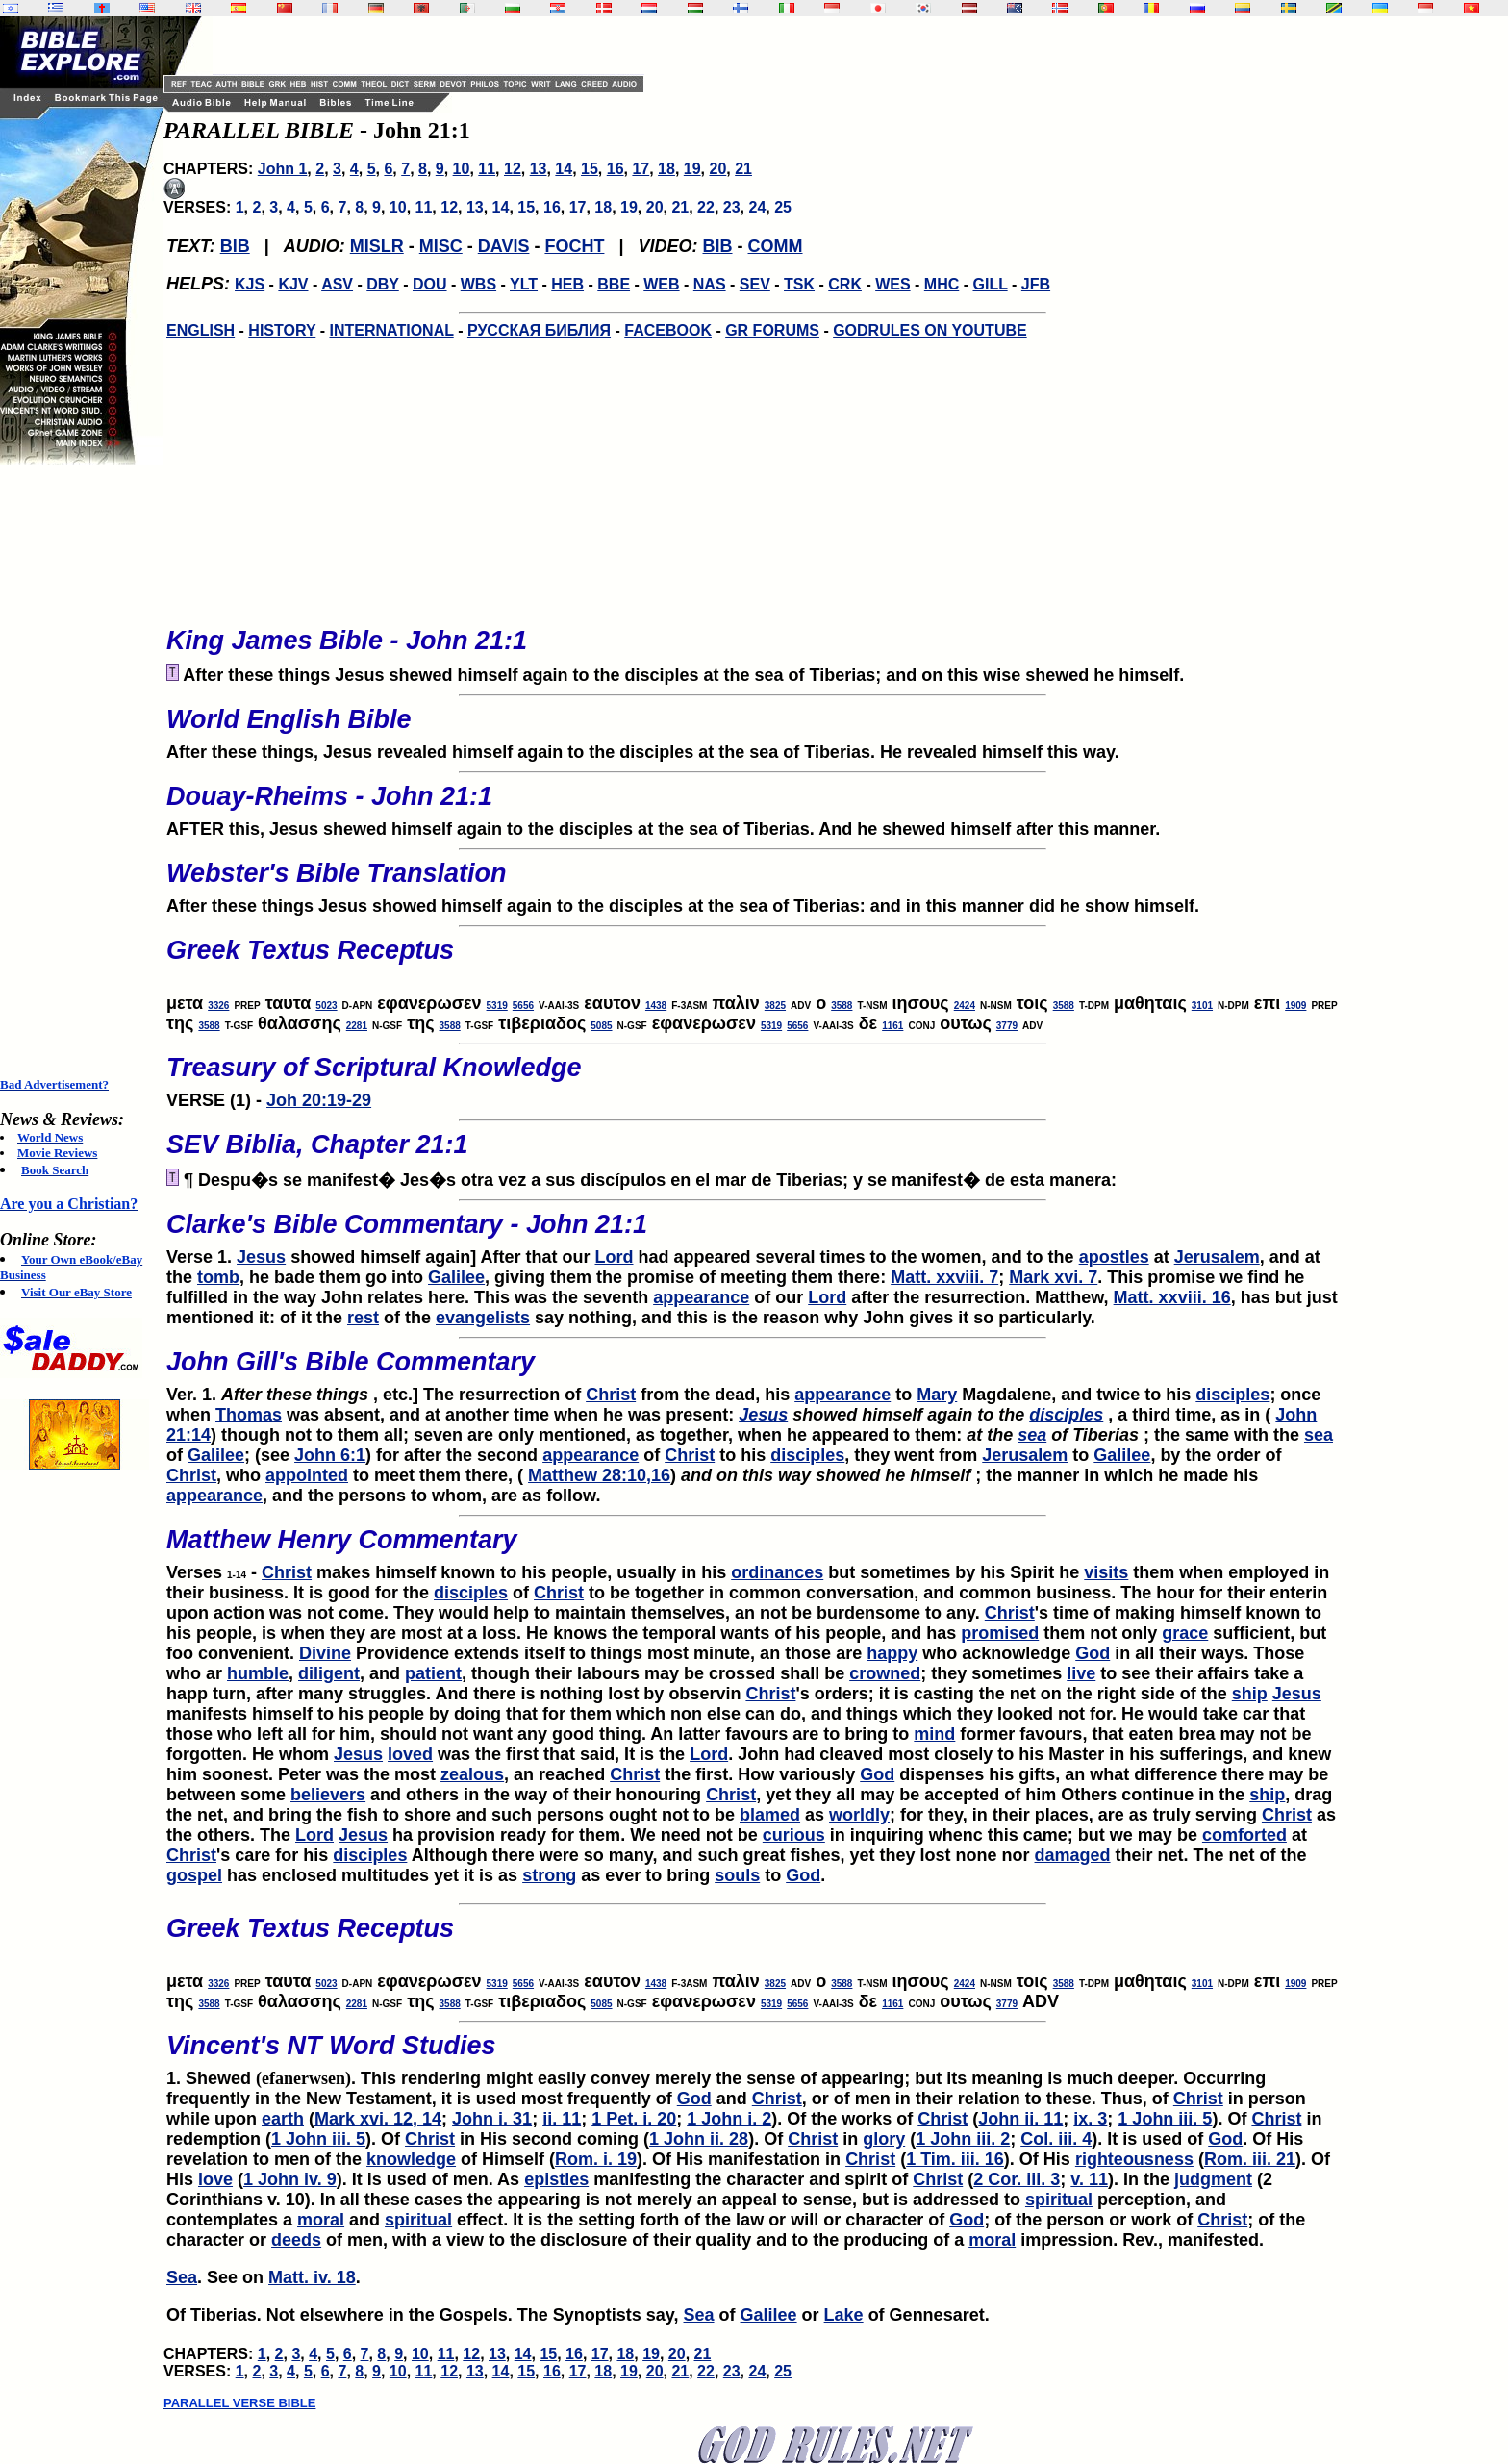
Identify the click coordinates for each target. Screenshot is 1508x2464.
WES (892, 284)
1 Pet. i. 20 (633, 2118)
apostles (1114, 1257)
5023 (326, 1005)
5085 (601, 1025)
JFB (1035, 284)
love (215, 2179)
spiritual (1059, 2199)
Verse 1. (752, 1233)
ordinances (777, 1572)
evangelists (483, 1317)
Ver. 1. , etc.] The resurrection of (752, 1370)
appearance (701, 1297)
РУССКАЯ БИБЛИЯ (539, 330)
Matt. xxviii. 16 (1172, 1297)
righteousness (1134, 2159)
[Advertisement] (77, 771)
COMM (775, 246)
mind (934, 1734)
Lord (614, 1257)
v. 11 (1089, 2179)
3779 (1007, 1025)
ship (1250, 1693)
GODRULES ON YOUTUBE (930, 330)
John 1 (283, 169)
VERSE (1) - (752, 1076)
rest (363, 1317)
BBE (613, 284)
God (1092, 1653)
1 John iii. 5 (1165, 2118)
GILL (989, 284)
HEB (567, 284)
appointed (306, 1475)
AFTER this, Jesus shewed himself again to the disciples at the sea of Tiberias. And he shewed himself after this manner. (752, 805)
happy (892, 1653)
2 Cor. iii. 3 (1016, 2179)
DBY (382, 284)
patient (433, 1673)
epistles (556, 2179)
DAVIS (504, 246)
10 (461, 169)
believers (327, 1794)
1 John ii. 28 (698, 2139)
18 (666, 169)
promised (1000, 1633)
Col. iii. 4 (1056, 2139)
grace (1185, 1633)
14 (563, 169)
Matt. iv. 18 (312, 2277)
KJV (293, 284)
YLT (524, 284)
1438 (655, 1005)
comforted (1244, 1835)
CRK (845, 284)
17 (640, 169)
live (1081, 1673)
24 (757, 207)
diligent (329, 1673)
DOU (430, 284)
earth (283, 2118)
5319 (497, 1005)
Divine (325, 1653)
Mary (937, 1394)
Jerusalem (1217, 1257)
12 (512, 169)
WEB (661, 284)
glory (884, 2139)
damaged (1073, 1855)
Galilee (456, 1277)
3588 (841, 1005)
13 (538, 169)
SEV (755, 284)
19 (692, 169)
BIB (235, 246)
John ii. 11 (1020, 2118)
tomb (218, 1277)
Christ (611, 1394)
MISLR (377, 246)
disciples (1232, 1394)
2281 (356, 1025)
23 (732, 207)
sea (1032, 1435)
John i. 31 (492, 2118)
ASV (337, 284)
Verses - (752, 1548)
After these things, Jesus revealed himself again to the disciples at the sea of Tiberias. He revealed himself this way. (752, 728)
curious (794, 1835)
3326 (218, 1005)
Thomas (248, 1414)
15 (589, 169)
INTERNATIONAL (392, 330)
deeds (296, 2240)
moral (320, 2219)
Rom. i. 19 (596, 2159)
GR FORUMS (772, 330)
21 (743, 169)
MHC (941, 284)
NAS (709, 284)
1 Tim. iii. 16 (955, 2159)
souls (737, 1875)
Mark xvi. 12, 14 (377, 2118)
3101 (1202, 1005)
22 (706, 207)
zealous (472, 1774)
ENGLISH (200, 330)
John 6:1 (329, 1455)
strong (549, 1875)
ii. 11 (561, 2118)
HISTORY (281, 330)
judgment (1213, 2179)
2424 (964, 1005)
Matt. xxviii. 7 (944, 1277)
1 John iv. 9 (290, 2179)
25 (783, 207)
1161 (892, 1025)
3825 (775, 1005)
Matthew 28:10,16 (599, 1475)
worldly (859, 1814)
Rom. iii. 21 (1249, 2159)
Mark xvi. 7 (1053, 1277)
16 (615, 169)
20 (717, 169)
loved (410, 1754)
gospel (194, 1875)
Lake (844, 2315)
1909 (1295, 1005)
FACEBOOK (668, 330)
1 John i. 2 (729, 2118)
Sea (181, 2277)
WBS (478, 284)
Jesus (261, 1257)
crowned (884, 1673)
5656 (523, 1005)
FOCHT (574, 246)
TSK (799, 284)
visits (1106, 1572)
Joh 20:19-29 (318, 1100)
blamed (770, 1814)
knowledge (411, 2159)
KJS (249, 284)
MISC (441, 246)
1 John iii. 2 (963, 2139)
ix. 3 (1090, 2118)
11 (486, 169)
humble (258, 1673)
